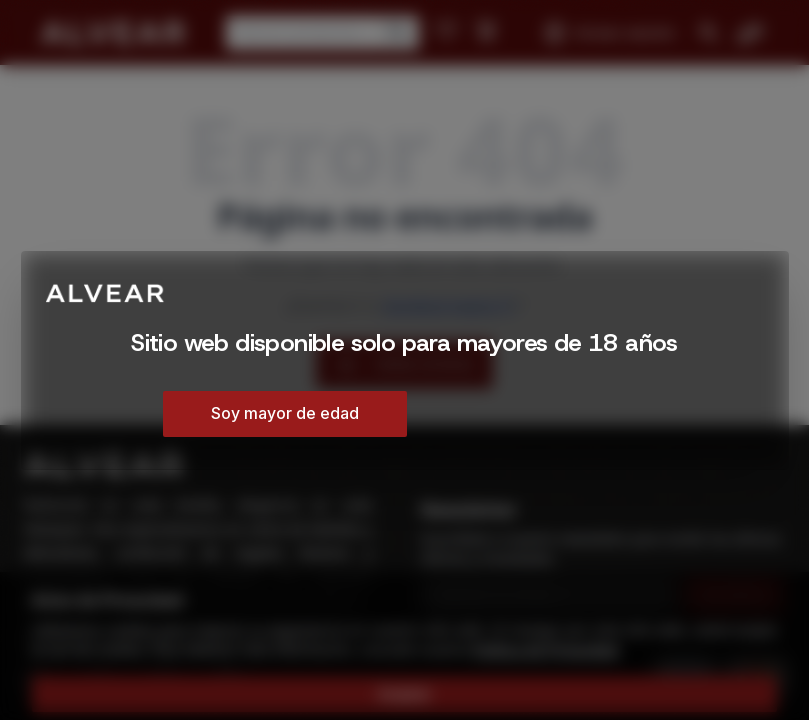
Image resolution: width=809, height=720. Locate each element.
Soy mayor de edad (285, 413)
